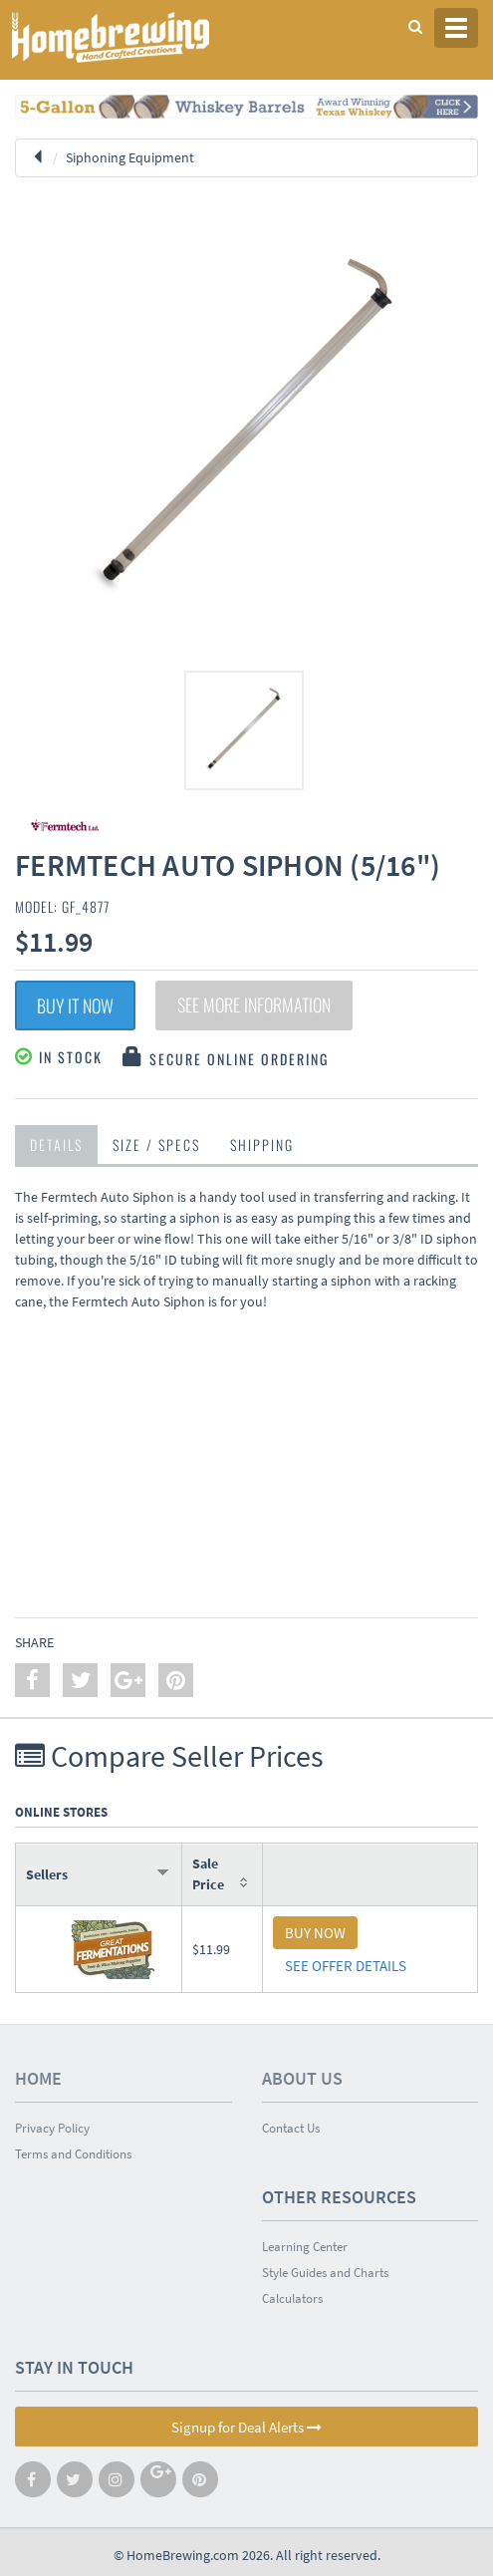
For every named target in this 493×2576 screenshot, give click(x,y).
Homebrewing (139, 37)
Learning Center (305, 2246)
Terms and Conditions (73, 2154)
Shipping (262, 1144)
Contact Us (291, 2128)
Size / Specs (156, 1144)
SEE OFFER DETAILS (345, 1965)
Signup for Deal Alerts (246, 2427)
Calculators (292, 2298)
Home (38, 2078)
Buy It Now (75, 1005)
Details (56, 1144)
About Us (302, 2078)
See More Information (254, 1005)
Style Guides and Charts (325, 2272)
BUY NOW (315, 1932)
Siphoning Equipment (130, 157)
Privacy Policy (52, 2128)
